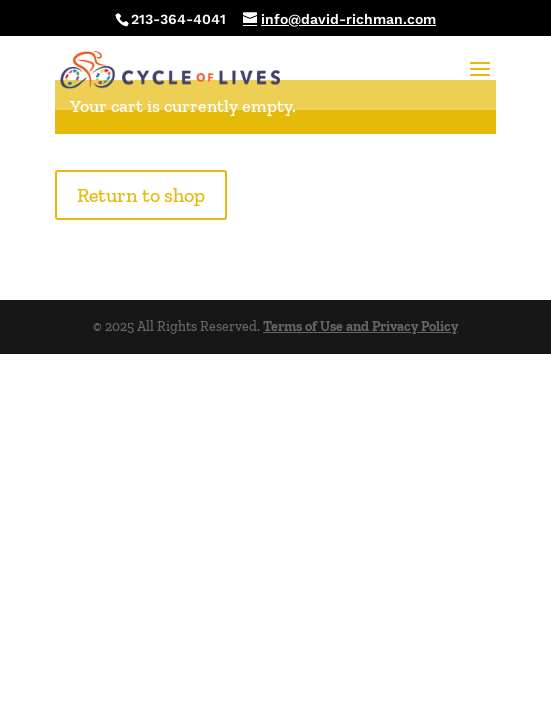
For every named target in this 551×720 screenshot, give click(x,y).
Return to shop (141, 195)
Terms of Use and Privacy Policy (360, 326)
